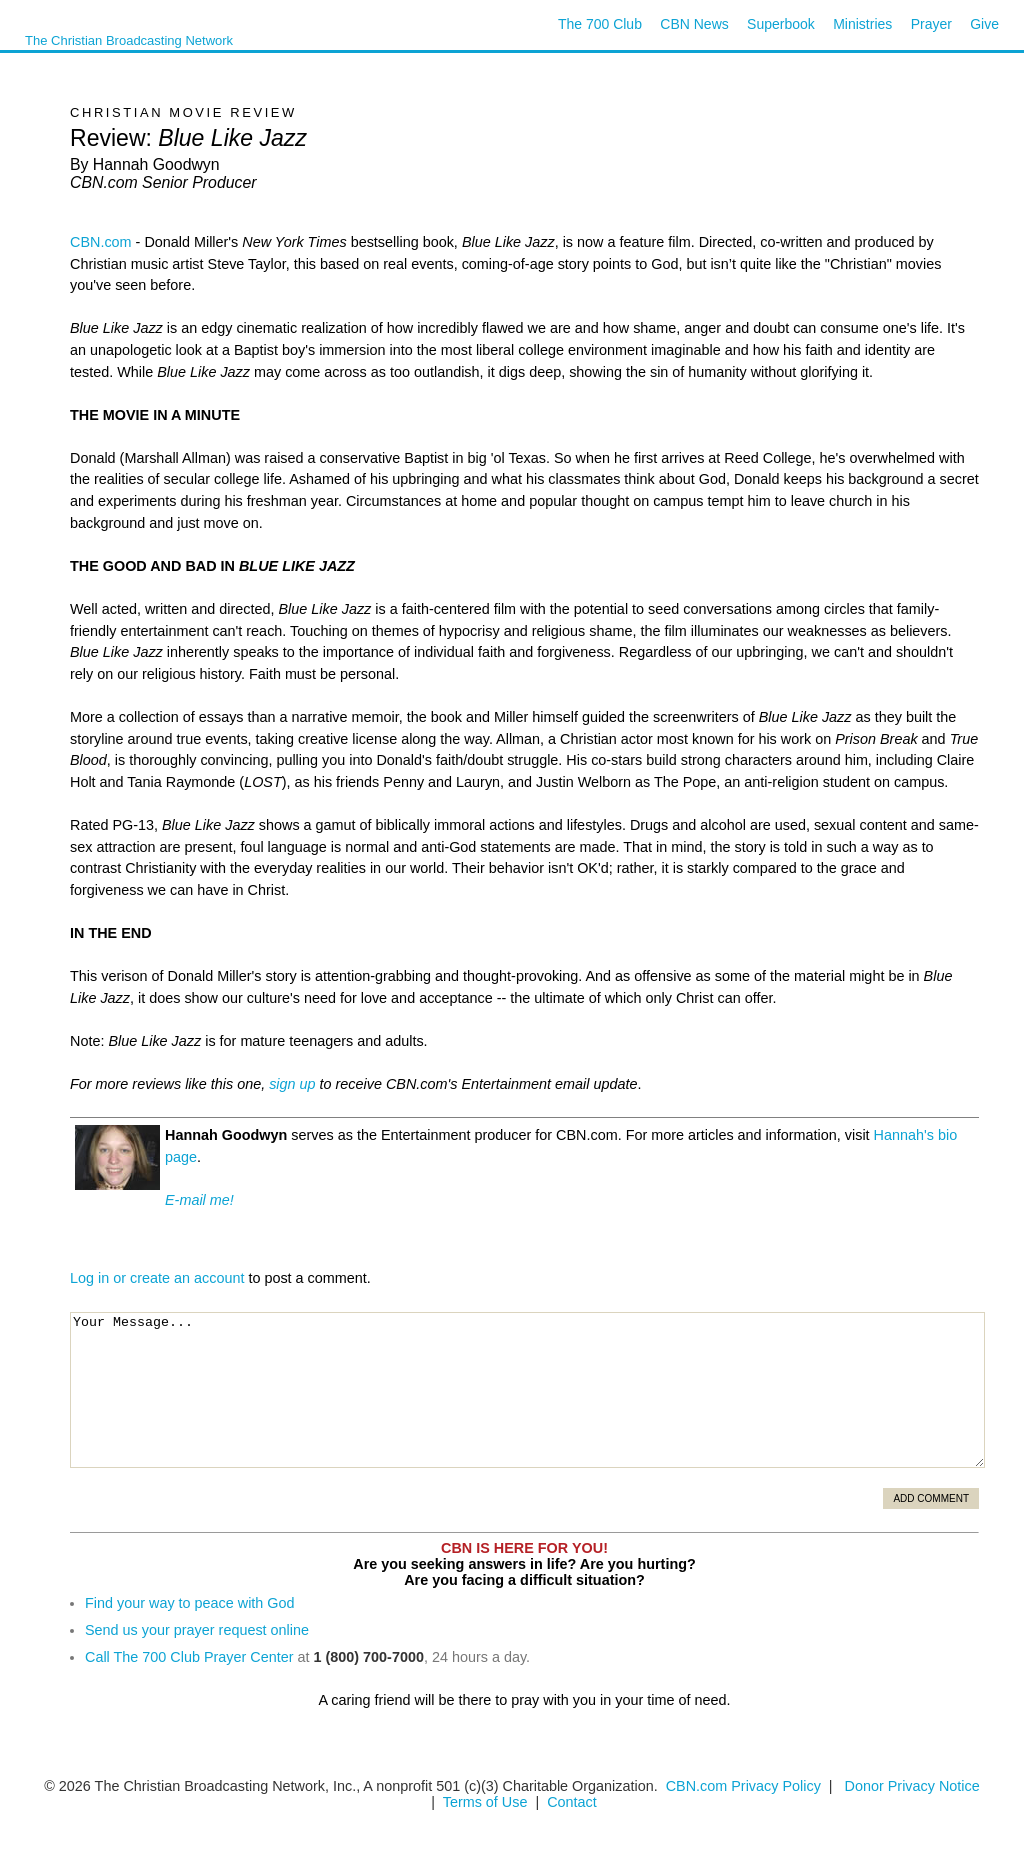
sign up (292, 1084)
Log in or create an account (157, 1278)
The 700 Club (600, 24)
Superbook (781, 24)
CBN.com (101, 242)
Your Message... (527, 1390)
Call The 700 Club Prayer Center (189, 1657)
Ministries (862, 24)
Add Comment (931, 1498)
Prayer (931, 24)
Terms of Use (487, 1802)
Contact (572, 1802)
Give (984, 24)
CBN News (694, 24)
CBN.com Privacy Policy (743, 1786)
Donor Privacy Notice (912, 1786)
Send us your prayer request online (197, 1630)
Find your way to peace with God (190, 1603)
